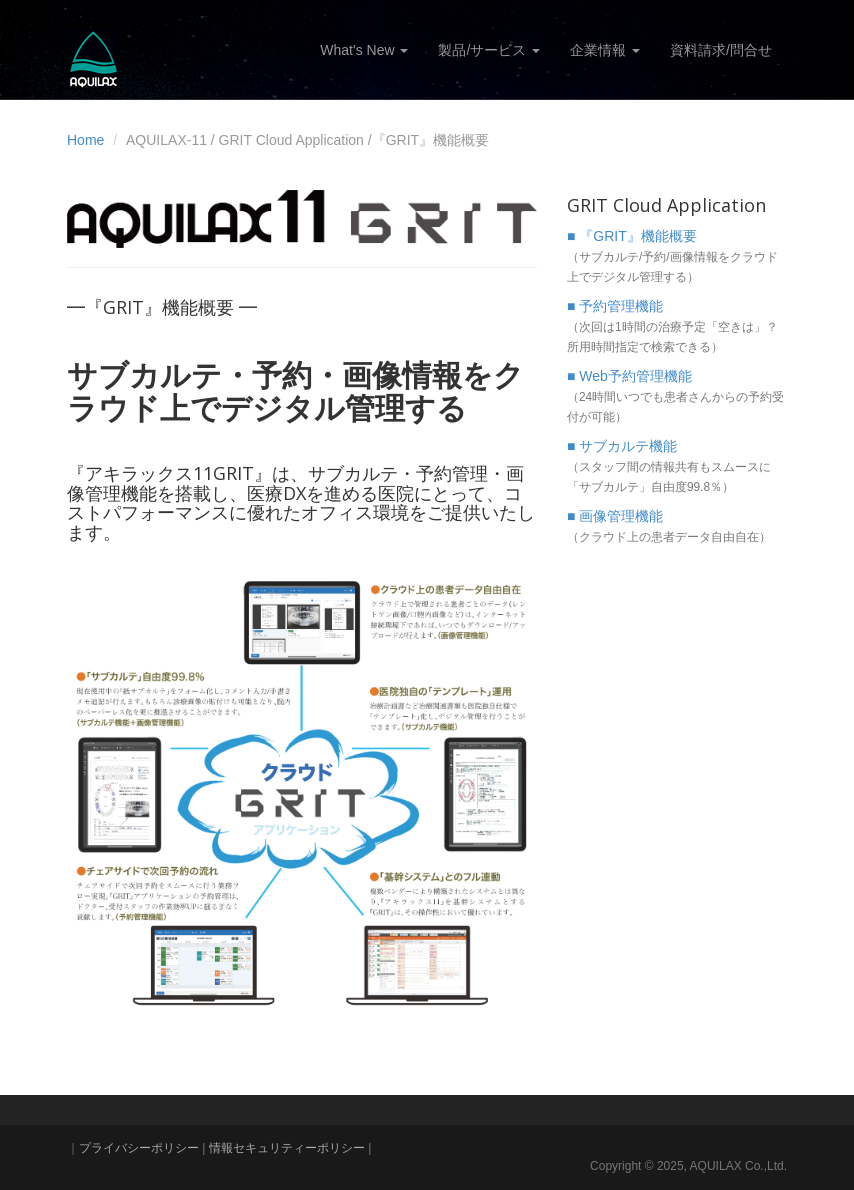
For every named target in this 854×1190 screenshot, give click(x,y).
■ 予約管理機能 (615, 306)
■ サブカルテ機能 (622, 446)
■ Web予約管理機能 (629, 376)
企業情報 (605, 50)
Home (85, 140)
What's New (364, 50)
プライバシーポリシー (139, 1148)
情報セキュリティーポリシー (287, 1148)
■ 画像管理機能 (615, 516)
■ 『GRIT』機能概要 (632, 236)
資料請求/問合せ (721, 50)
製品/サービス (489, 50)
